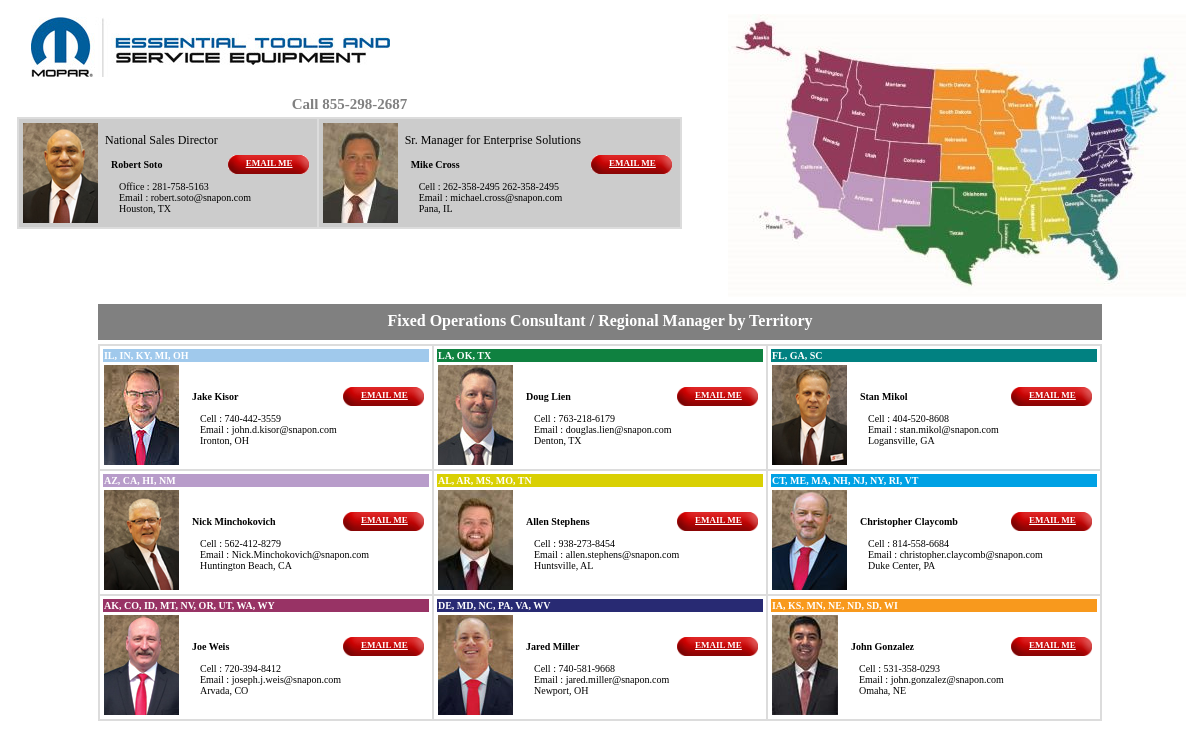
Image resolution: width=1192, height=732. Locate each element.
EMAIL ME (269, 163)
